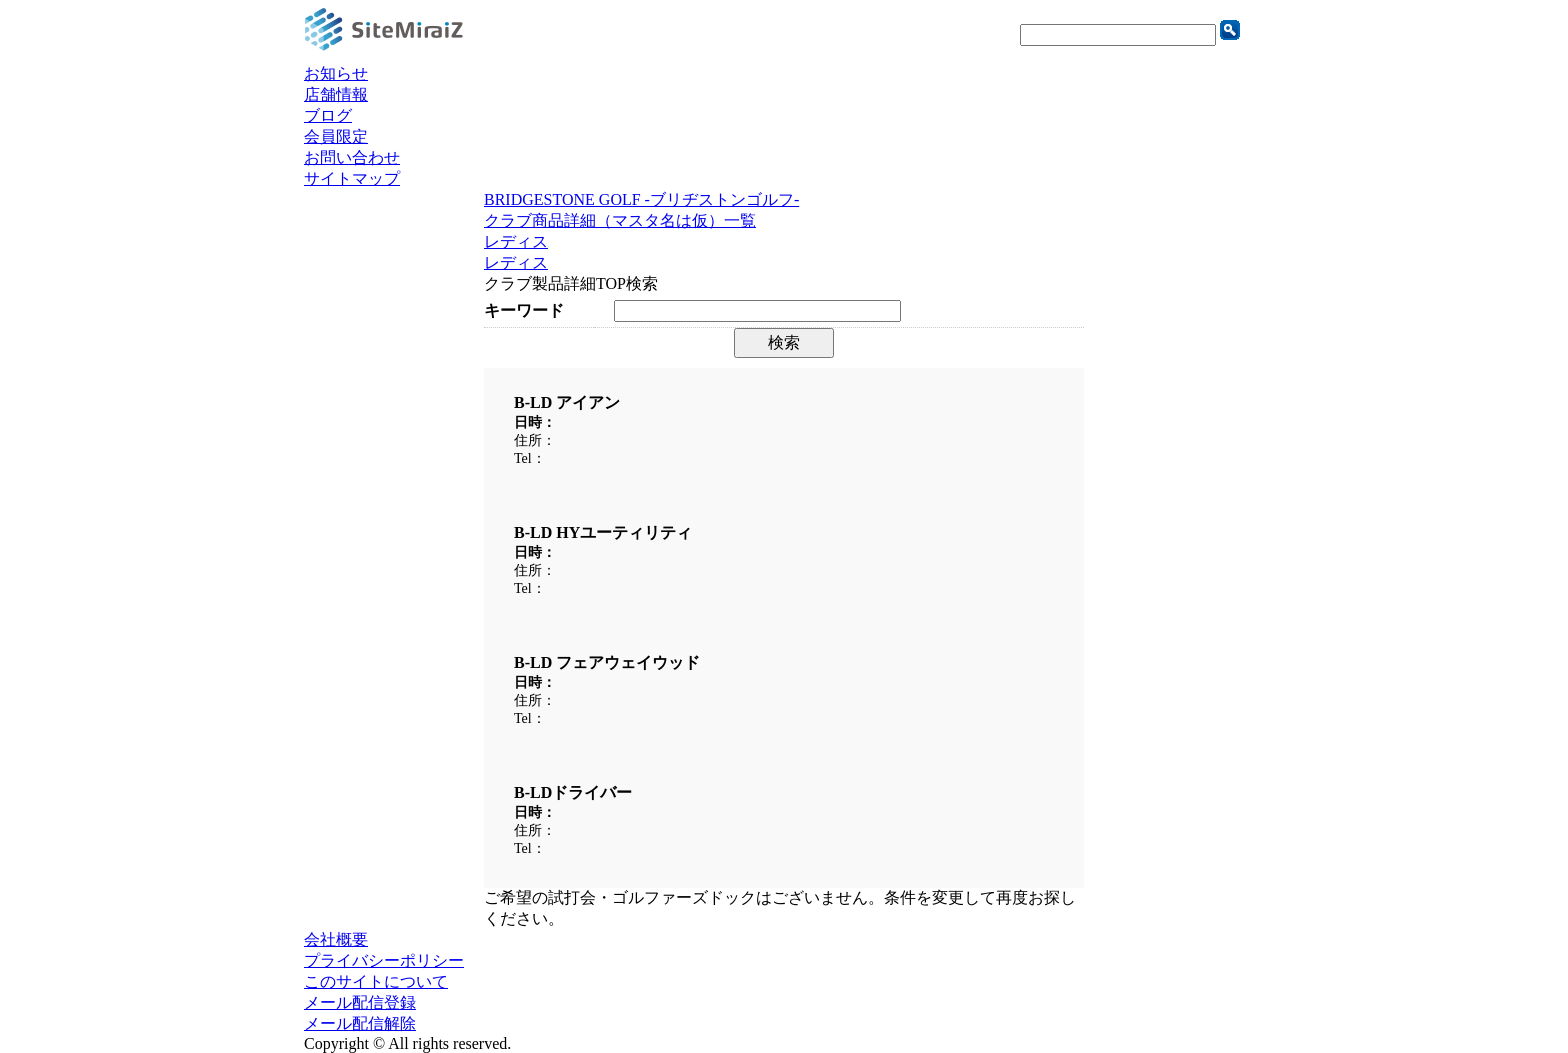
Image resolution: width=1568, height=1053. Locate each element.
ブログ (328, 115)
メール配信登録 (360, 1002)
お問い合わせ (352, 157)
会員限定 (336, 136)
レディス (516, 241)
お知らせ (336, 73)
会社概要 (336, 939)
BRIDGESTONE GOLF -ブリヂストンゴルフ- (641, 199)
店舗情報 (336, 94)
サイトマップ (352, 178)
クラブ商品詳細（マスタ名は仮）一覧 (620, 220)
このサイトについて (376, 981)
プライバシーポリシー (384, 960)
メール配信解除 (360, 1023)
